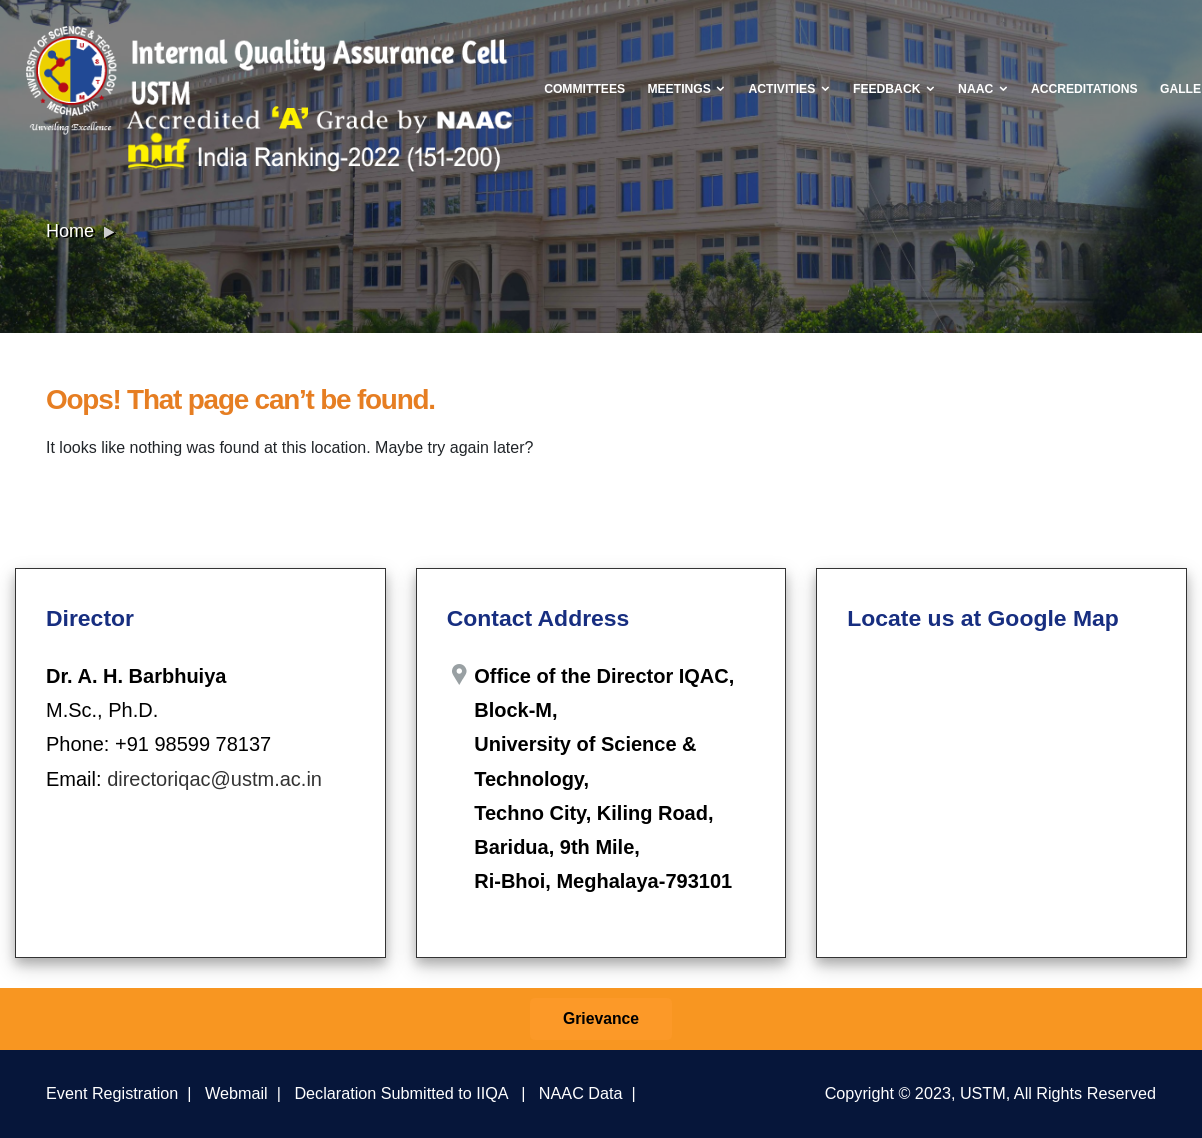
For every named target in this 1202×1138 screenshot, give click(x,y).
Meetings (686, 89)
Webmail (236, 1093)
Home (70, 231)
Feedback (894, 89)
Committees (584, 89)
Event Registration (112, 1093)
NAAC (983, 89)
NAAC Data (581, 1093)
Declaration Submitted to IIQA (400, 1093)
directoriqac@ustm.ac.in (214, 779)
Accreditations (1084, 89)
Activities (790, 89)
